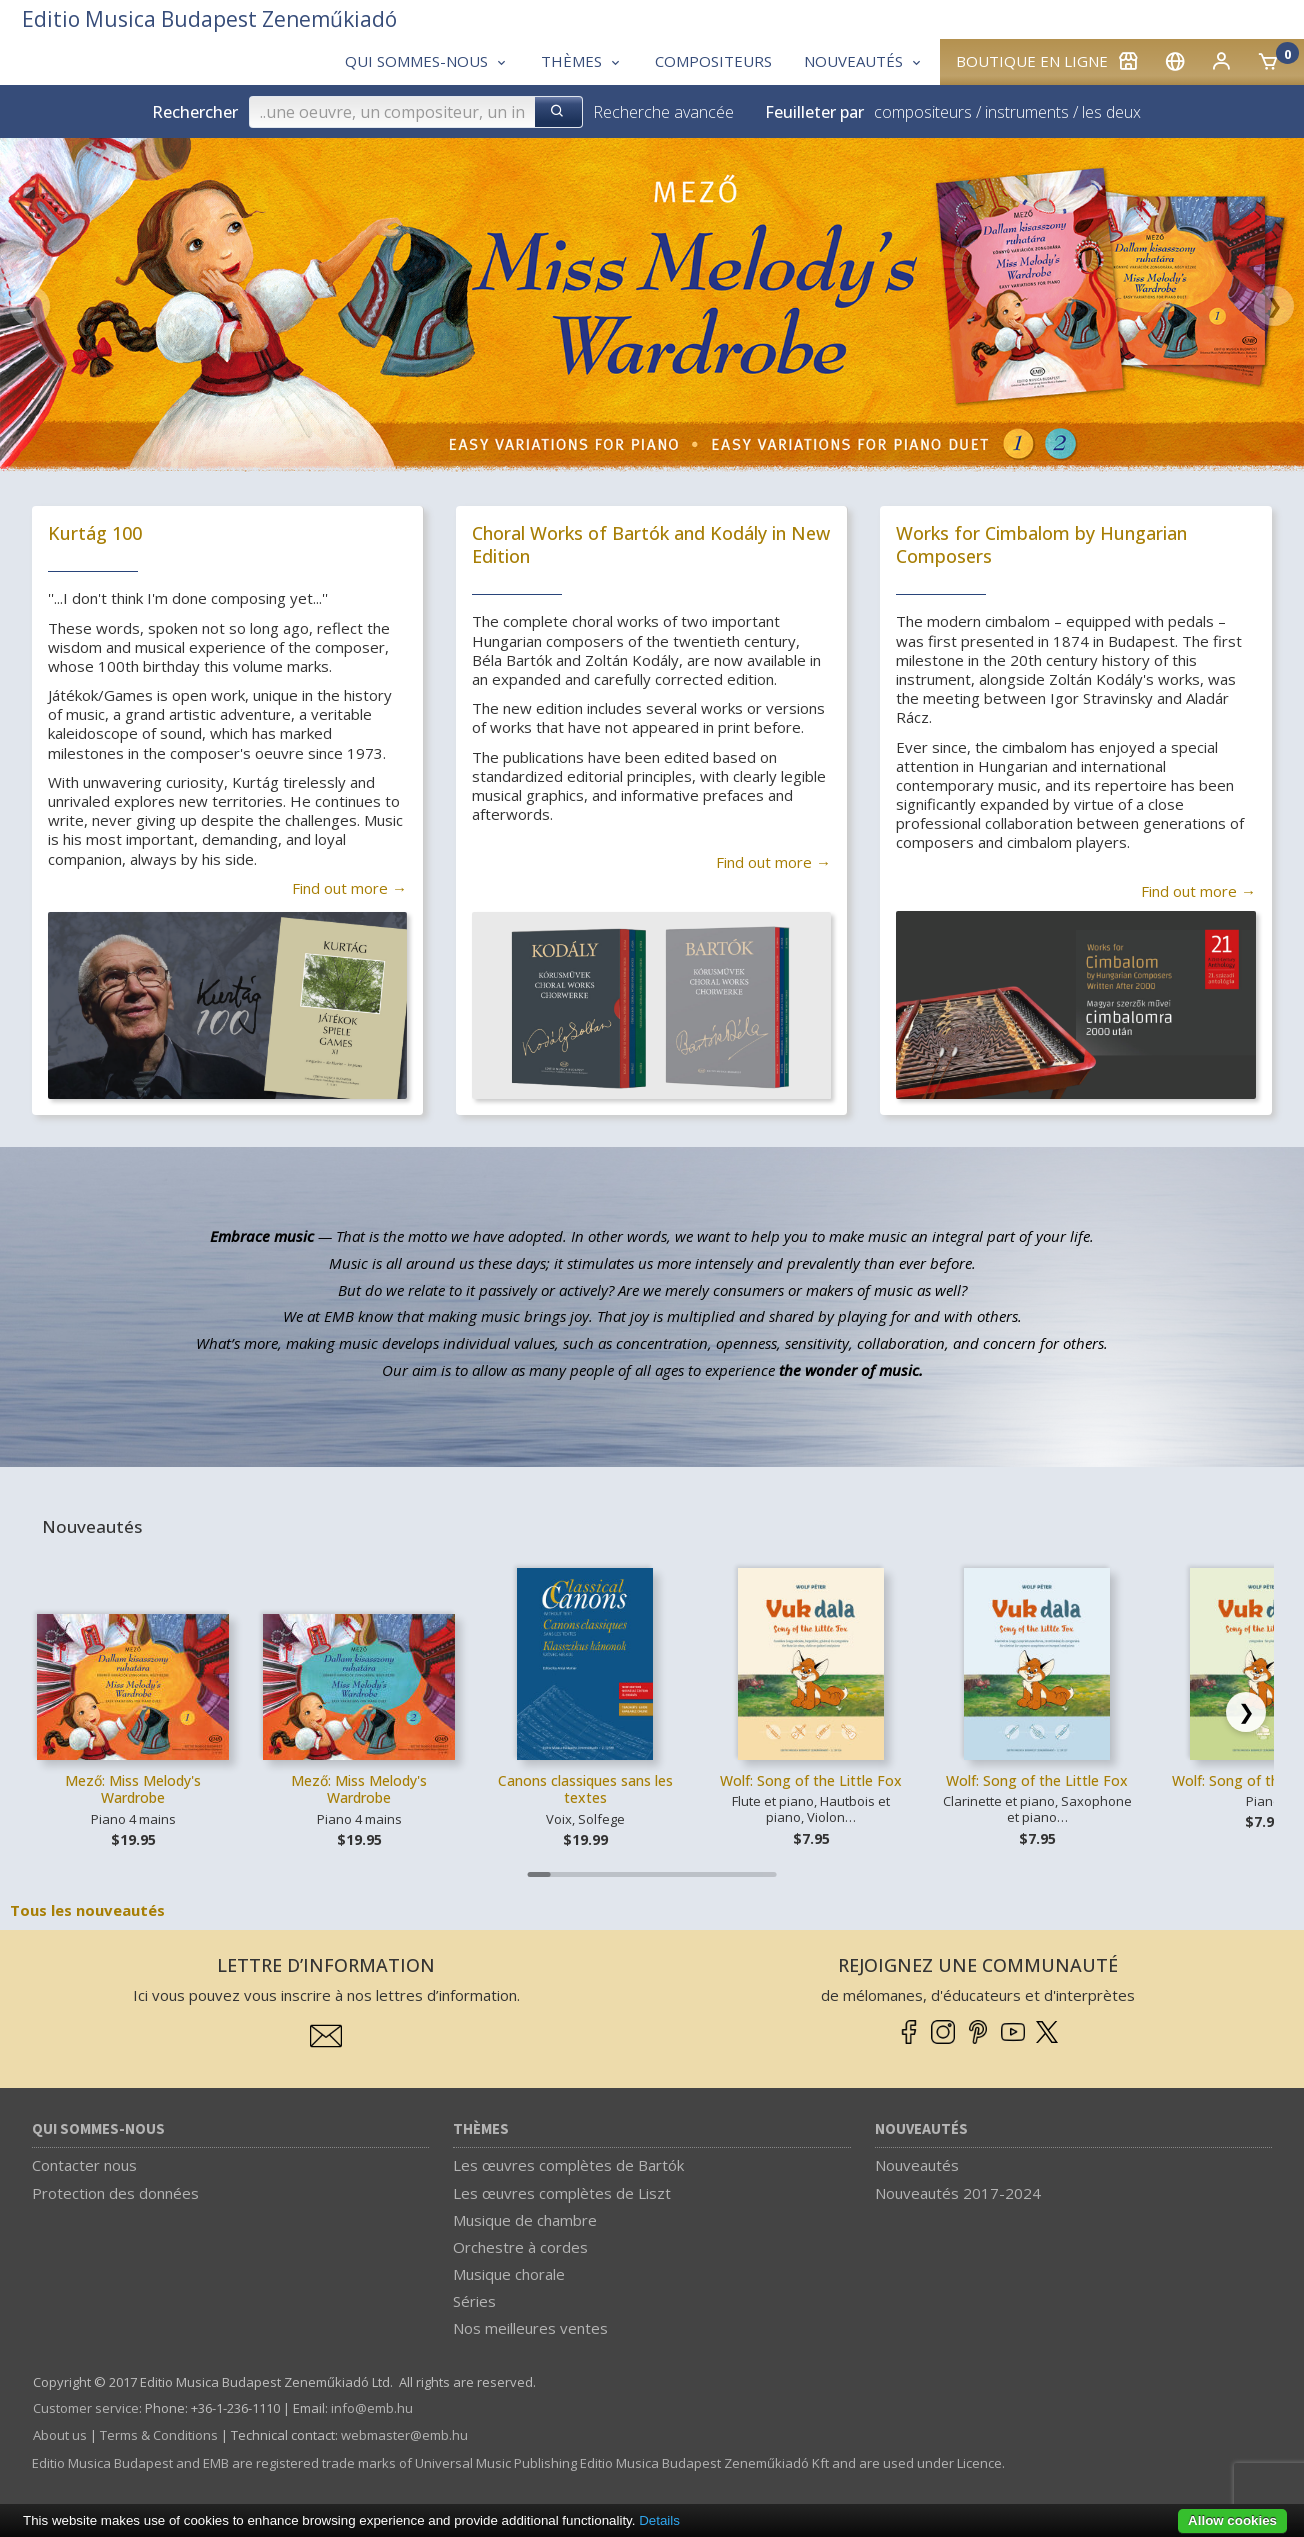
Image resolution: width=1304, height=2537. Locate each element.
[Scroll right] (1246, 1712)
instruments (1027, 112)
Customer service (86, 2408)
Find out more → (349, 888)
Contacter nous (84, 2165)
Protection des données (115, 2193)
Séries (474, 2301)
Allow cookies (1232, 2520)
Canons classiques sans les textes (585, 1789)
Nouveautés (921, 2129)
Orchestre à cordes (520, 2247)
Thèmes (481, 2129)
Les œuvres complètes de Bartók (568, 2165)
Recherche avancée (663, 112)
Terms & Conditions (159, 2435)
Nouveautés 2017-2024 (958, 2193)
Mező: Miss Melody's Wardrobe (133, 1789)
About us (60, 2435)
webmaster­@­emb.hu (404, 2435)
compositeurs (923, 112)
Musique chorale (509, 2274)
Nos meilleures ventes (530, 2328)
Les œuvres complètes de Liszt (562, 2193)
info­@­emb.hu (372, 2408)
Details (659, 2520)
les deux (1111, 112)
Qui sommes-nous (98, 2129)
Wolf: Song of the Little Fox (811, 1780)
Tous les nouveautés (87, 1910)
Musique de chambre (525, 2220)
